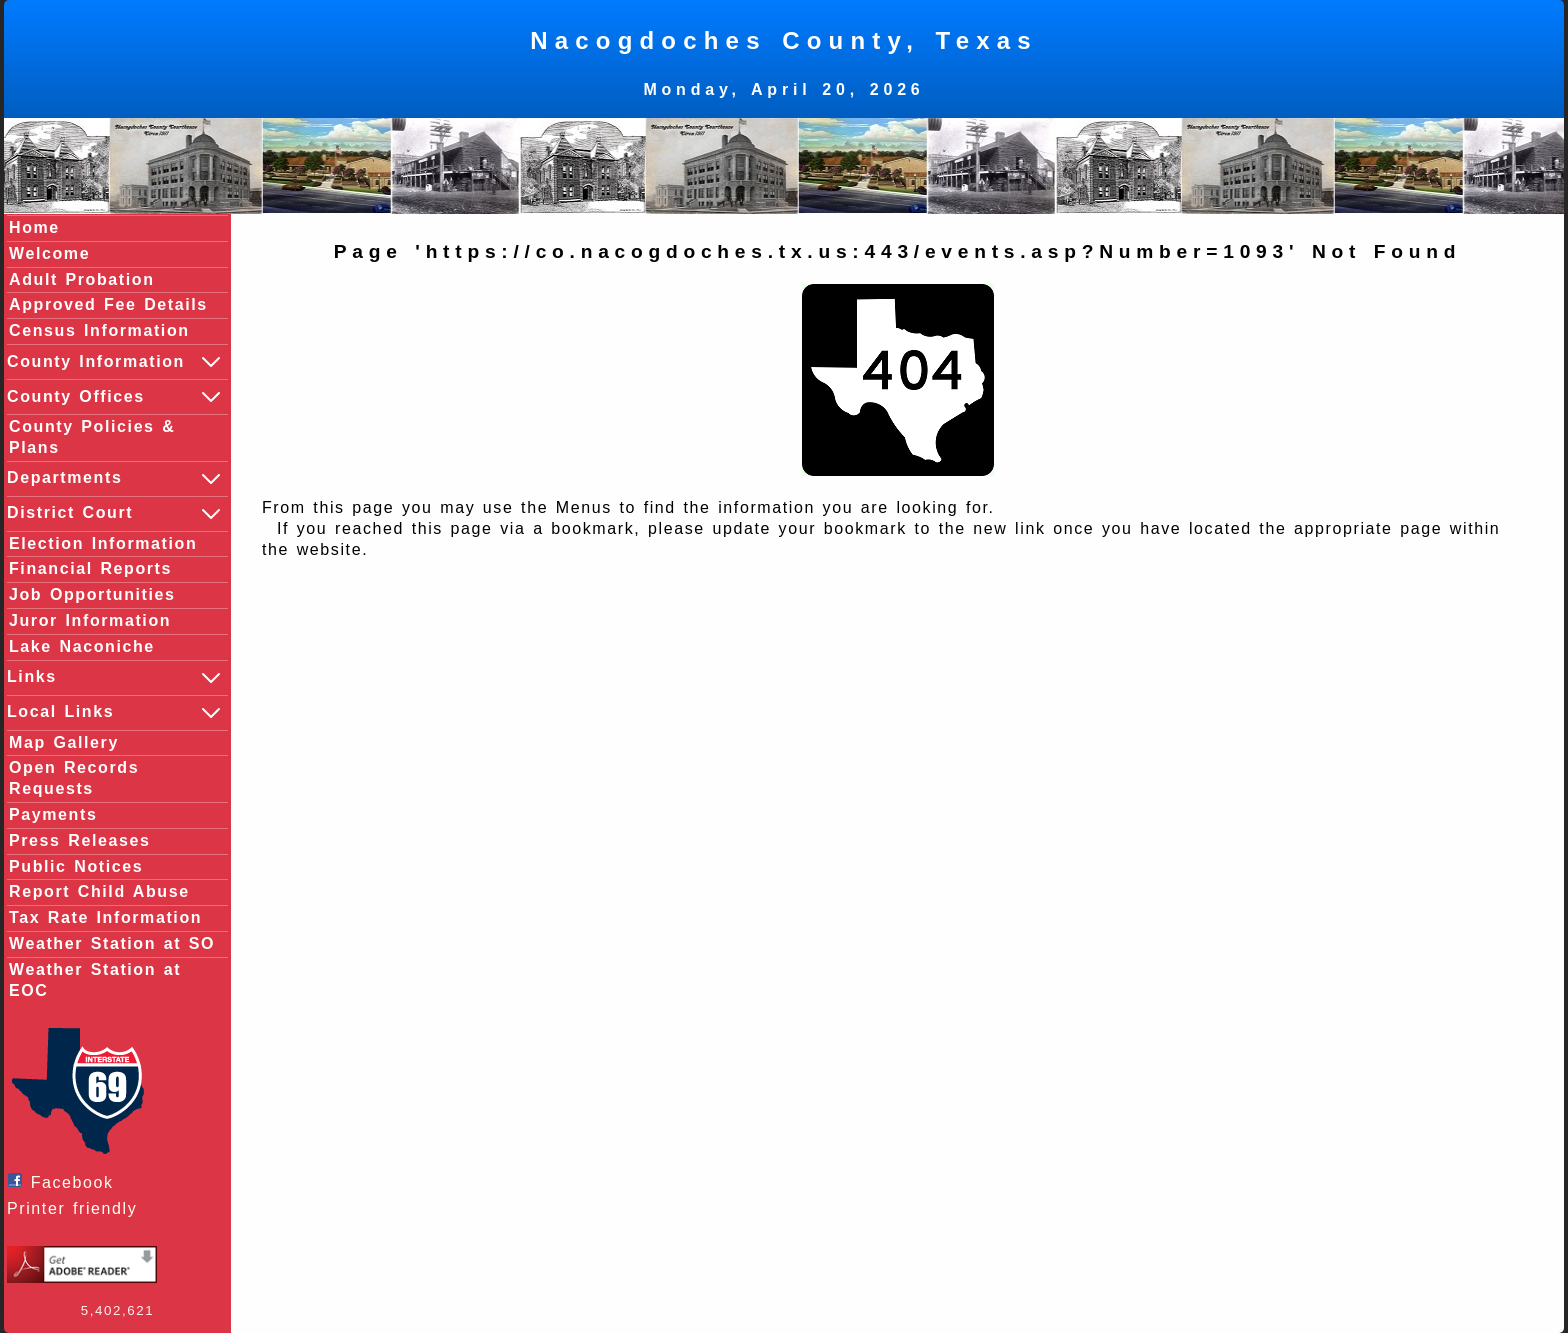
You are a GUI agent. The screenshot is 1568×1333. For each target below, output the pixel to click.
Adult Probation (82, 279)
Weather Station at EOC (95, 980)
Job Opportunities (92, 594)
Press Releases (79, 840)
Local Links (115, 713)
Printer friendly (77, 1208)
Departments (115, 479)
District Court (115, 514)
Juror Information (90, 620)
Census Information (99, 330)
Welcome (49, 253)
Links (115, 678)
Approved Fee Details (108, 304)
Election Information (103, 543)
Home (34, 227)
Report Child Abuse (99, 891)
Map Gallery (64, 742)
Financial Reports (90, 568)
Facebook (65, 1181)
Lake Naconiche (82, 646)
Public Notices (76, 866)
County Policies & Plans (92, 437)
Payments (53, 814)
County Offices (115, 397)
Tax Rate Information (105, 917)
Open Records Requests (74, 778)
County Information (115, 362)
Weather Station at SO (112, 943)
